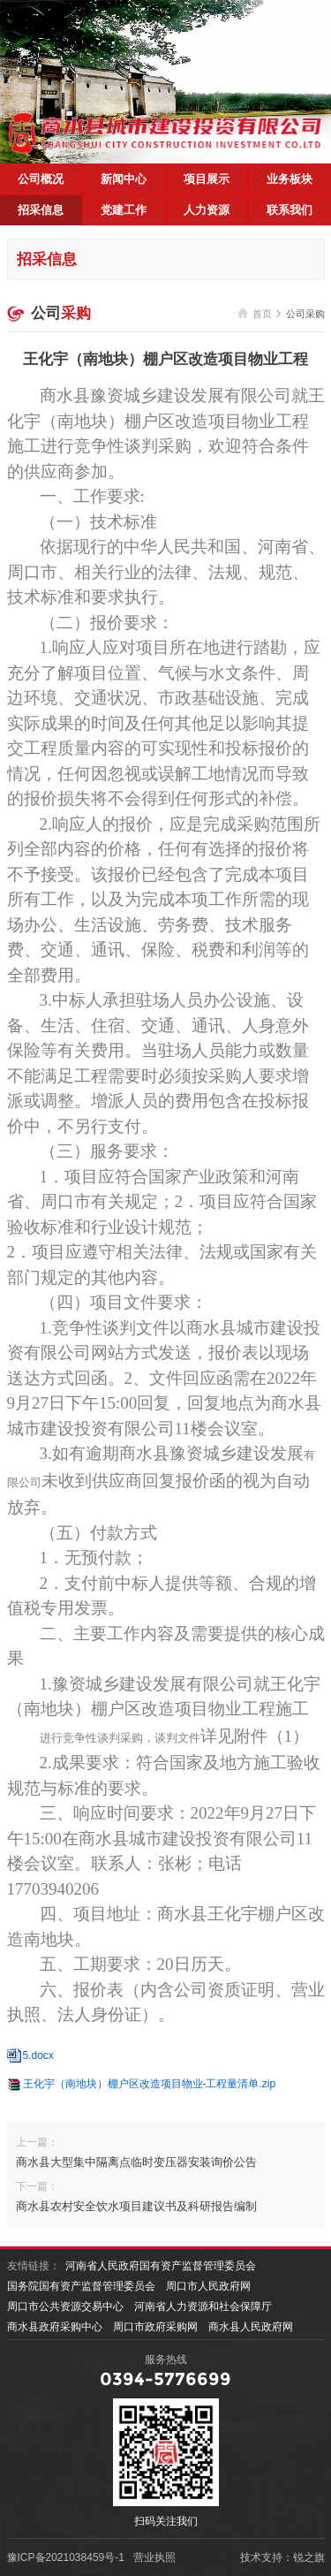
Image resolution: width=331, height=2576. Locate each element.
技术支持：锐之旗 (282, 2557)
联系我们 (289, 210)
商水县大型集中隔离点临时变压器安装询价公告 (136, 2162)
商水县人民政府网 (250, 2327)
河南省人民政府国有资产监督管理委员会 (160, 2266)
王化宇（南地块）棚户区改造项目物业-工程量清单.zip (149, 2084)
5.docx (38, 2055)
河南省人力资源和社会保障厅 (203, 2306)
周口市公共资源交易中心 (65, 2306)
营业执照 (154, 2557)
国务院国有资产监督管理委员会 (81, 2286)
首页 (262, 313)
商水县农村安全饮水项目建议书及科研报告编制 (136, 2206)
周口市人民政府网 (208, 2286)
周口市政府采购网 (155, 2327)
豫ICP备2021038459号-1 (65, 2557)
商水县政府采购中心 (54, 2327)
